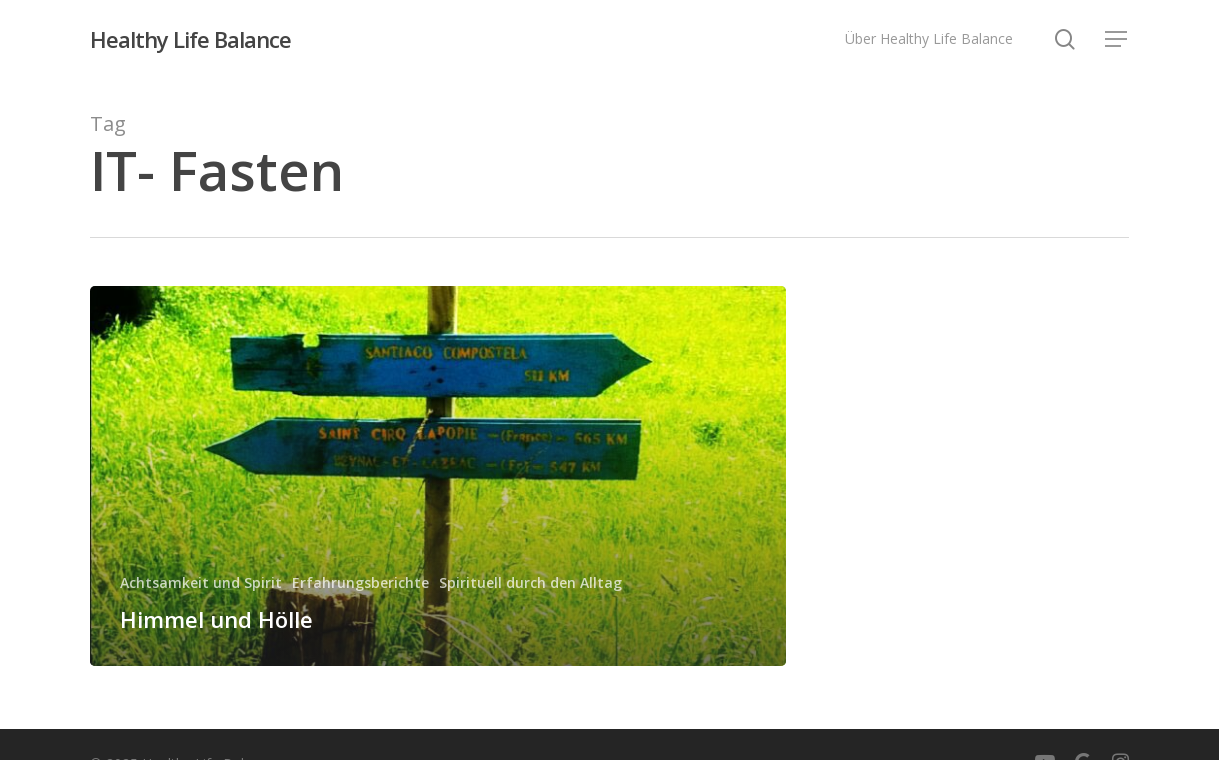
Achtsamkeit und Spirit (201, 582)
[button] (1117, 39)
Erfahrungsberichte (360, 582)
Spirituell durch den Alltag (530, 582)
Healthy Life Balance (190, 39)
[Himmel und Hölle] (438, 476)
